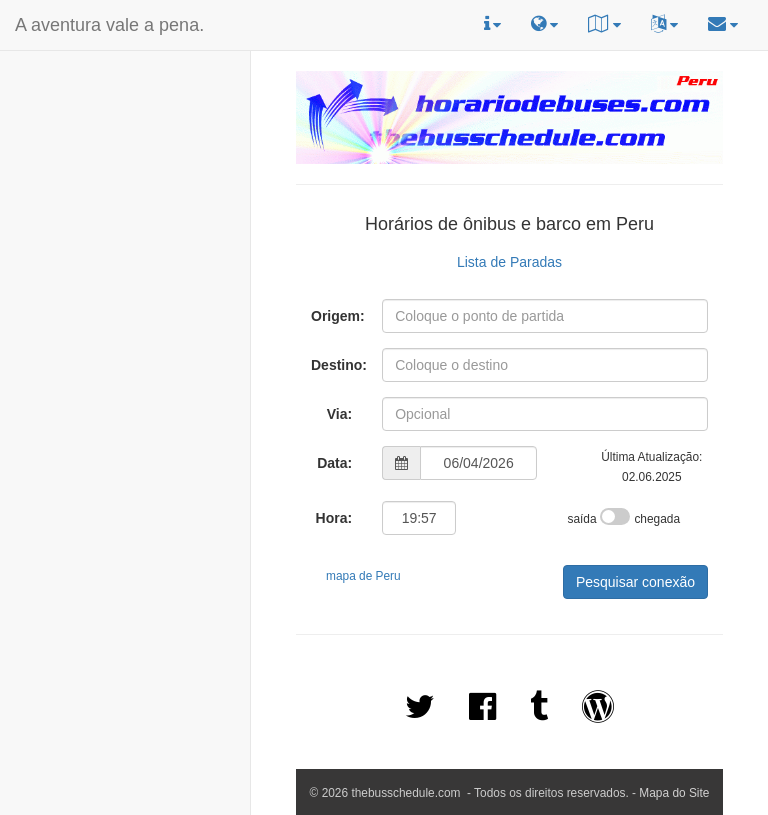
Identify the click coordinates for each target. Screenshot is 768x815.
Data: (334, 463)
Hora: (334, 518)
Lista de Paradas (509, 262)
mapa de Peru (363, 576)
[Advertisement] (125, 181)
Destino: (339, 365)
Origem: (338, 316)
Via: (339, 414)
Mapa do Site (674, 793)
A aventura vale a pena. (109, 25)
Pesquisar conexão (635, 582)
